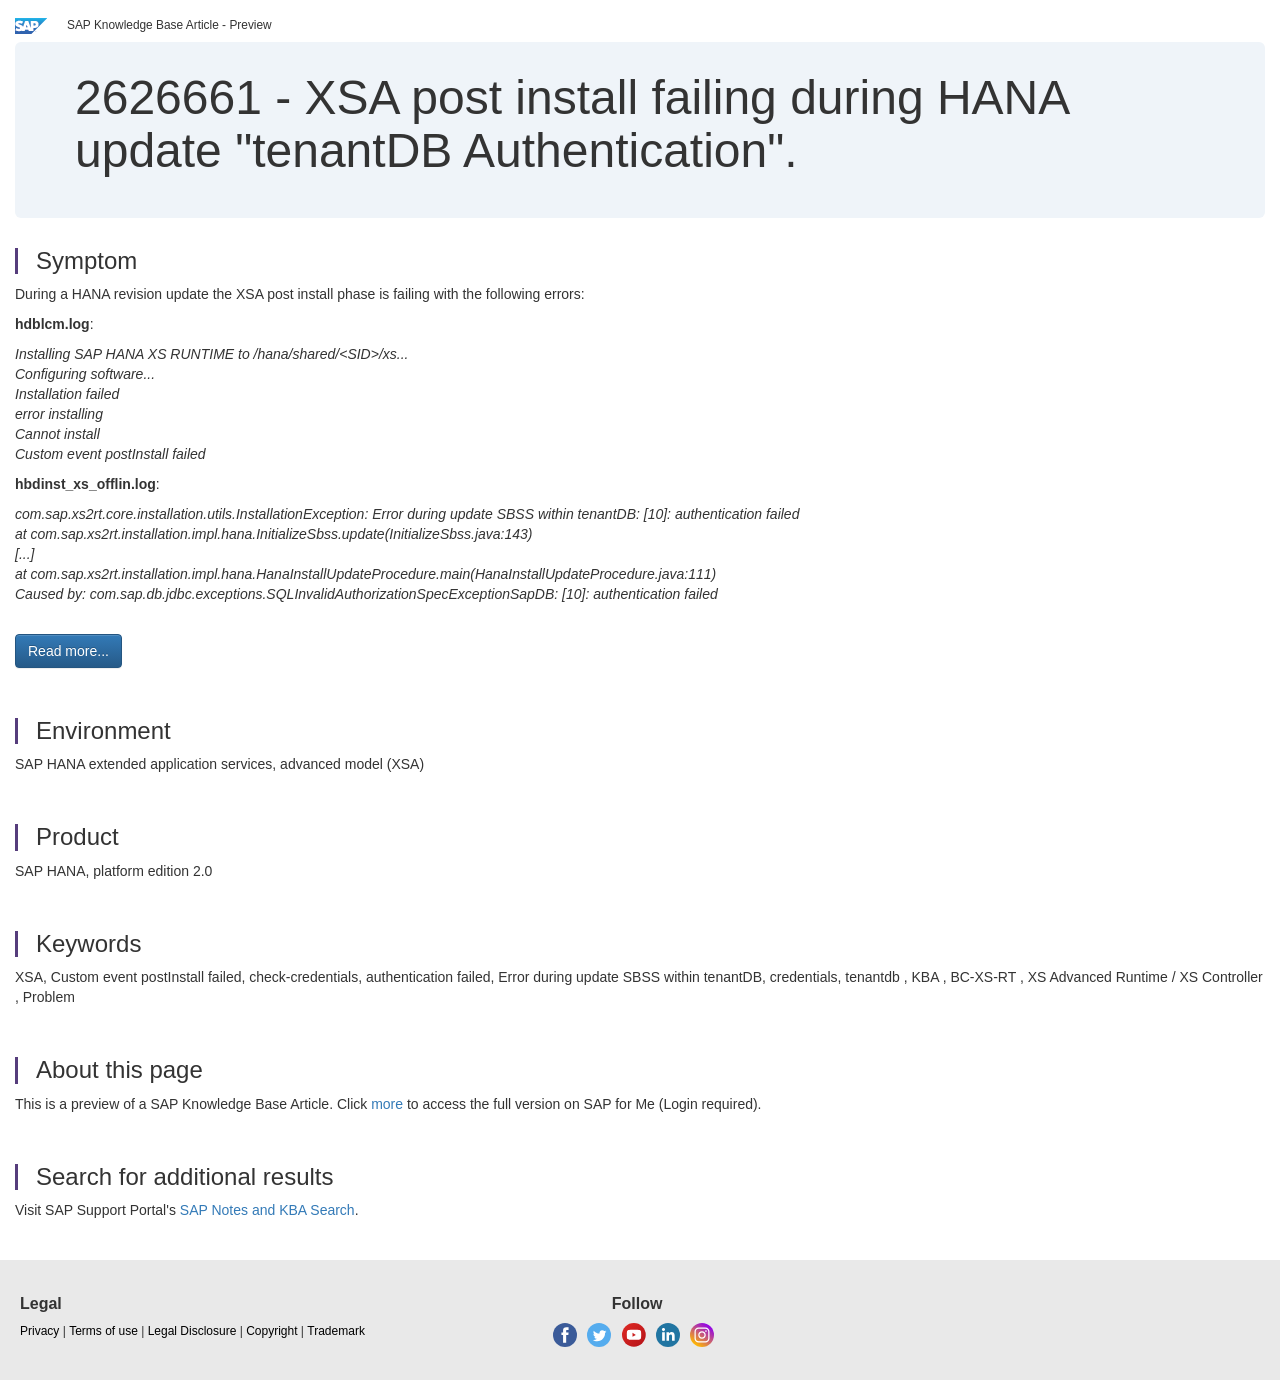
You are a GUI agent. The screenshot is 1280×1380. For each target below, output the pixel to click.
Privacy (39, 1331)
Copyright (271, 1331)
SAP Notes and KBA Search (267, 1210)
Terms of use (103, 1331)
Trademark (336, 1331)
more (387, 1104)
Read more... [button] (68, 651)
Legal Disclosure (192, 1331)
